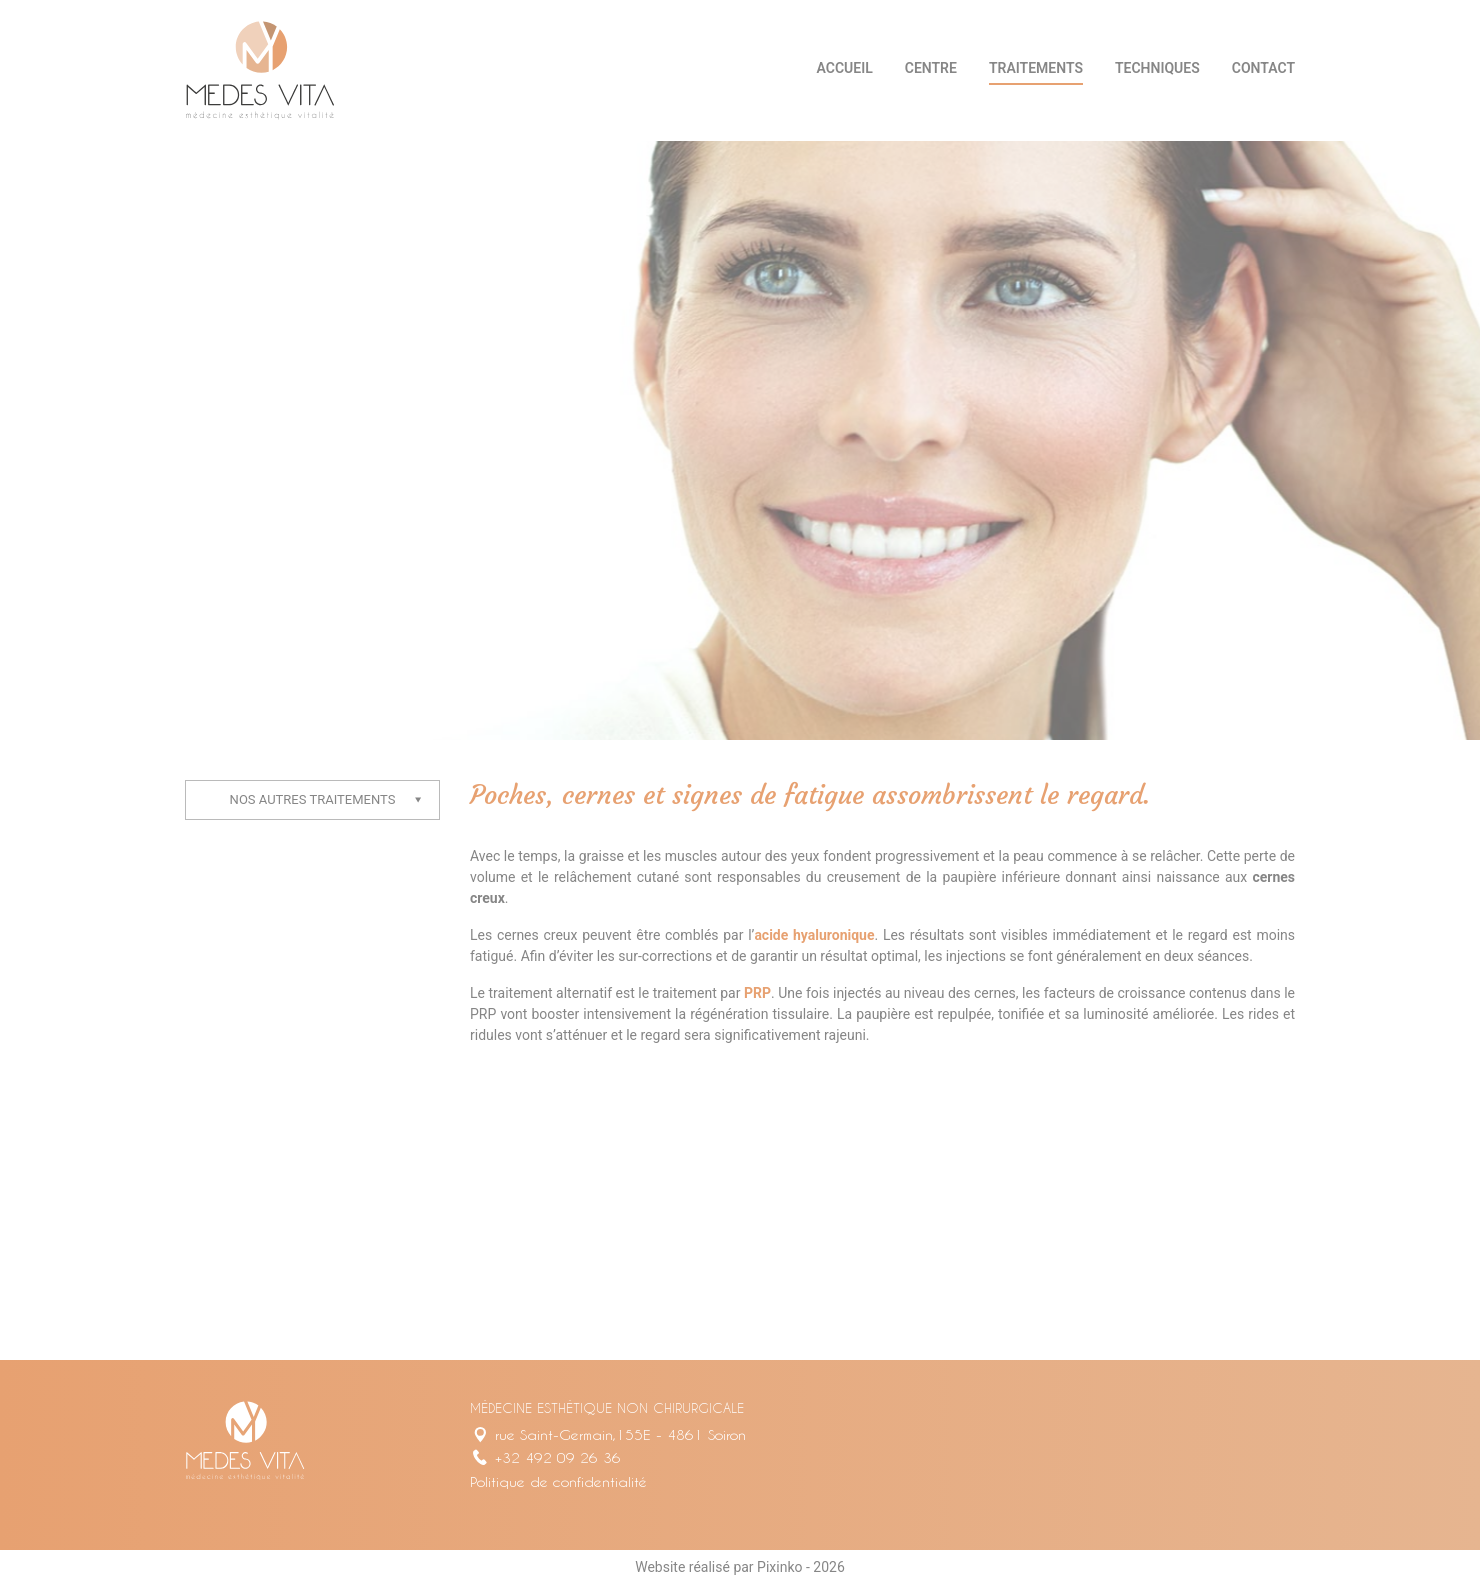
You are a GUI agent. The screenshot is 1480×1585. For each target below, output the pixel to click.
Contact (1263, 68)
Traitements (1036, 68)
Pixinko (779, 1567)
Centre (931, 68)
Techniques (1157, 68)
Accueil (845, 68)
